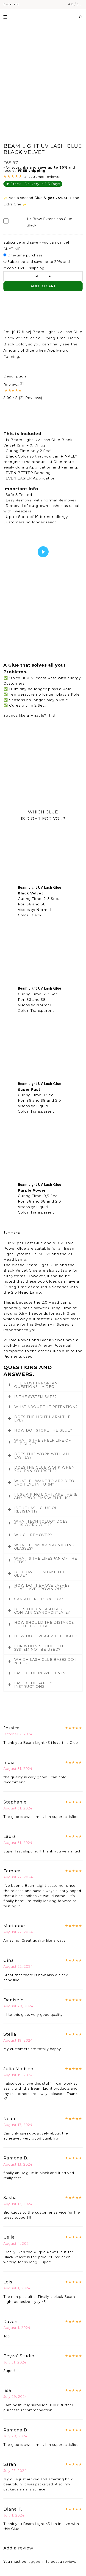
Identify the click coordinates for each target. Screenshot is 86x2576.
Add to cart (43, 207)
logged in (36, 2482)
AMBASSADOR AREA (22, 2556)
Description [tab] (14, 297)
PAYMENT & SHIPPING (24, 2532)
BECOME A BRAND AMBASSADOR (35, 2548)
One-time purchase (23, 176)
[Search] (82, 17)
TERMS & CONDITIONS (24, 2540)
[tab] (22, 312)
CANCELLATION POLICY (25, 2523)
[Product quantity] (43, 197)
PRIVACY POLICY (19, 2515)
